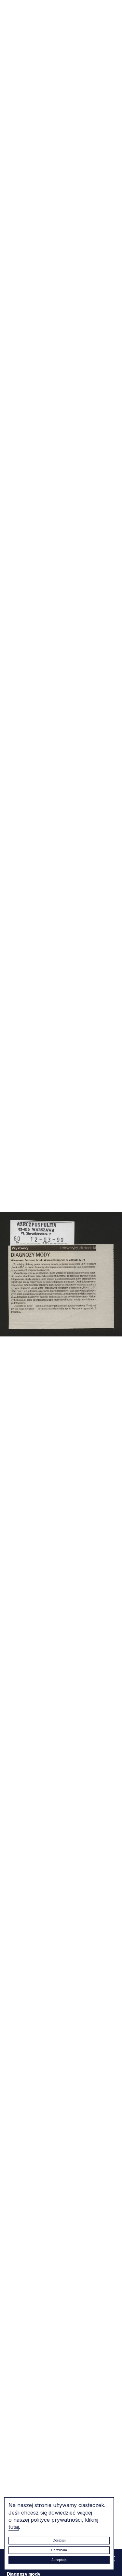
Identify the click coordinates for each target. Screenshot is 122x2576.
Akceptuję (59, 2560)
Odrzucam (59, 2550)
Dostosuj (59, 2540)
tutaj (13, 2527)
